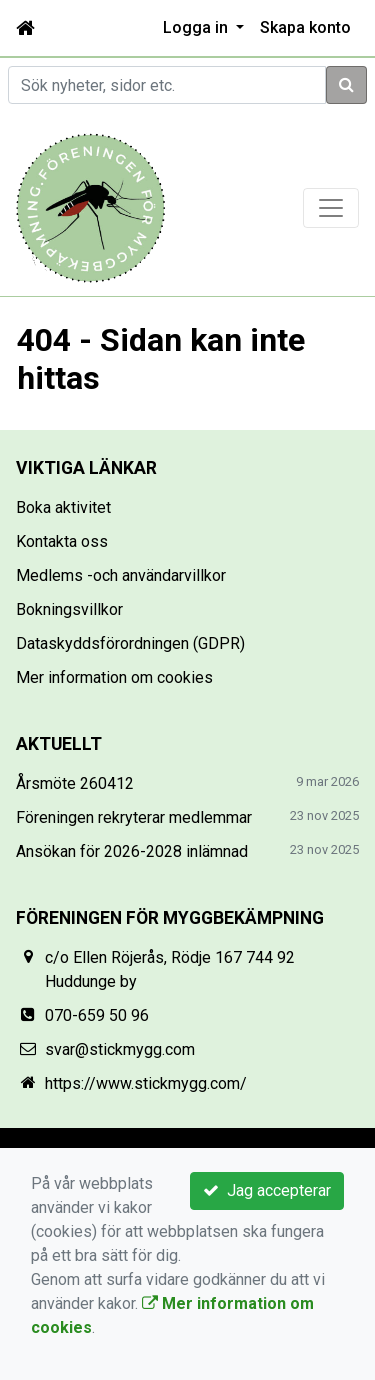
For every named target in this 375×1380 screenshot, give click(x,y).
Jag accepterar (267, 1190)
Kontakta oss (62, 541)
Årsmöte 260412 (75, 783)
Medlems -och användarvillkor (121, 575)
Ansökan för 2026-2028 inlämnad (132, 851)
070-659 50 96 (97, 1015)
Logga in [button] (197, 27)
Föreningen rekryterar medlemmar (134, 817)
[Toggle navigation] (331, 208)
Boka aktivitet (63, 507)
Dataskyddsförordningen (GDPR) (130, 643)
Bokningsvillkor (69, 609)
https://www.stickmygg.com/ (146, 1083)
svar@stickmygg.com (120, 1049)
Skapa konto (305, 27)
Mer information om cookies (114, 677)
